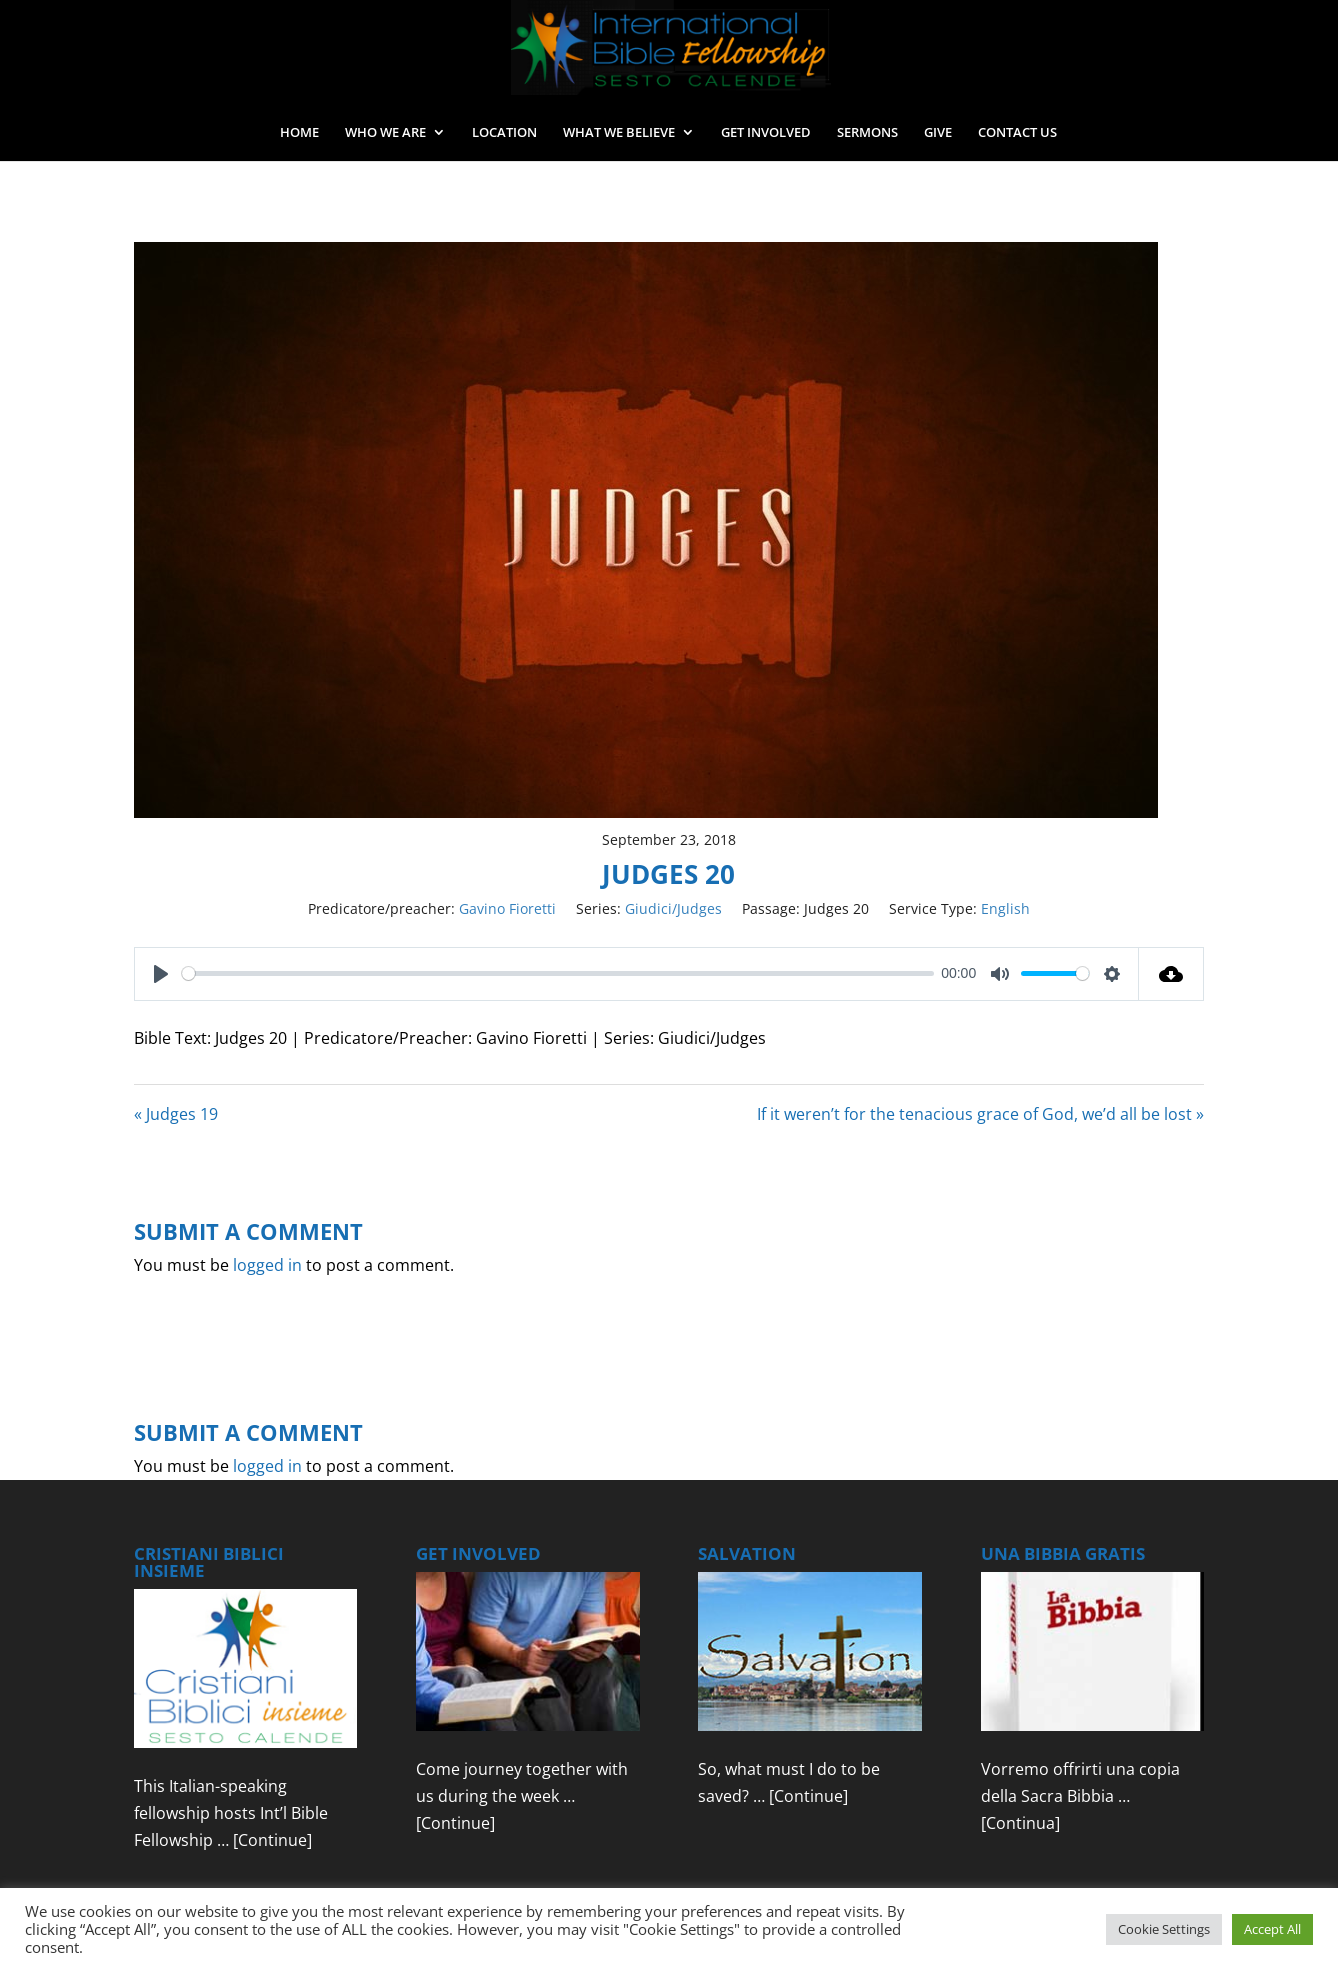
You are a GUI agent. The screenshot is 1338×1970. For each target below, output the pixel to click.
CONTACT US (1017, 133)
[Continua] (1020, 1823)
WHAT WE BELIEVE (619, 133)
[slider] (558, 973)
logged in (267, 1265)
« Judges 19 (176, 1114)
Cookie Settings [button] (1164, 1929)
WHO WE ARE (385, 133)
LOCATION (504, 133)
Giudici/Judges (673, 908)
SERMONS (867, 133)
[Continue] (272, 1840)
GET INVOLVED (766, 133)
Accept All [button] (1272, 1929)
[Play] (161, 974)
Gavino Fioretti (507, 908)
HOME (299, 133)
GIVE (938, 133)
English (1005, 908)
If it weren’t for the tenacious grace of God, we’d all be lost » (980, 1114)
